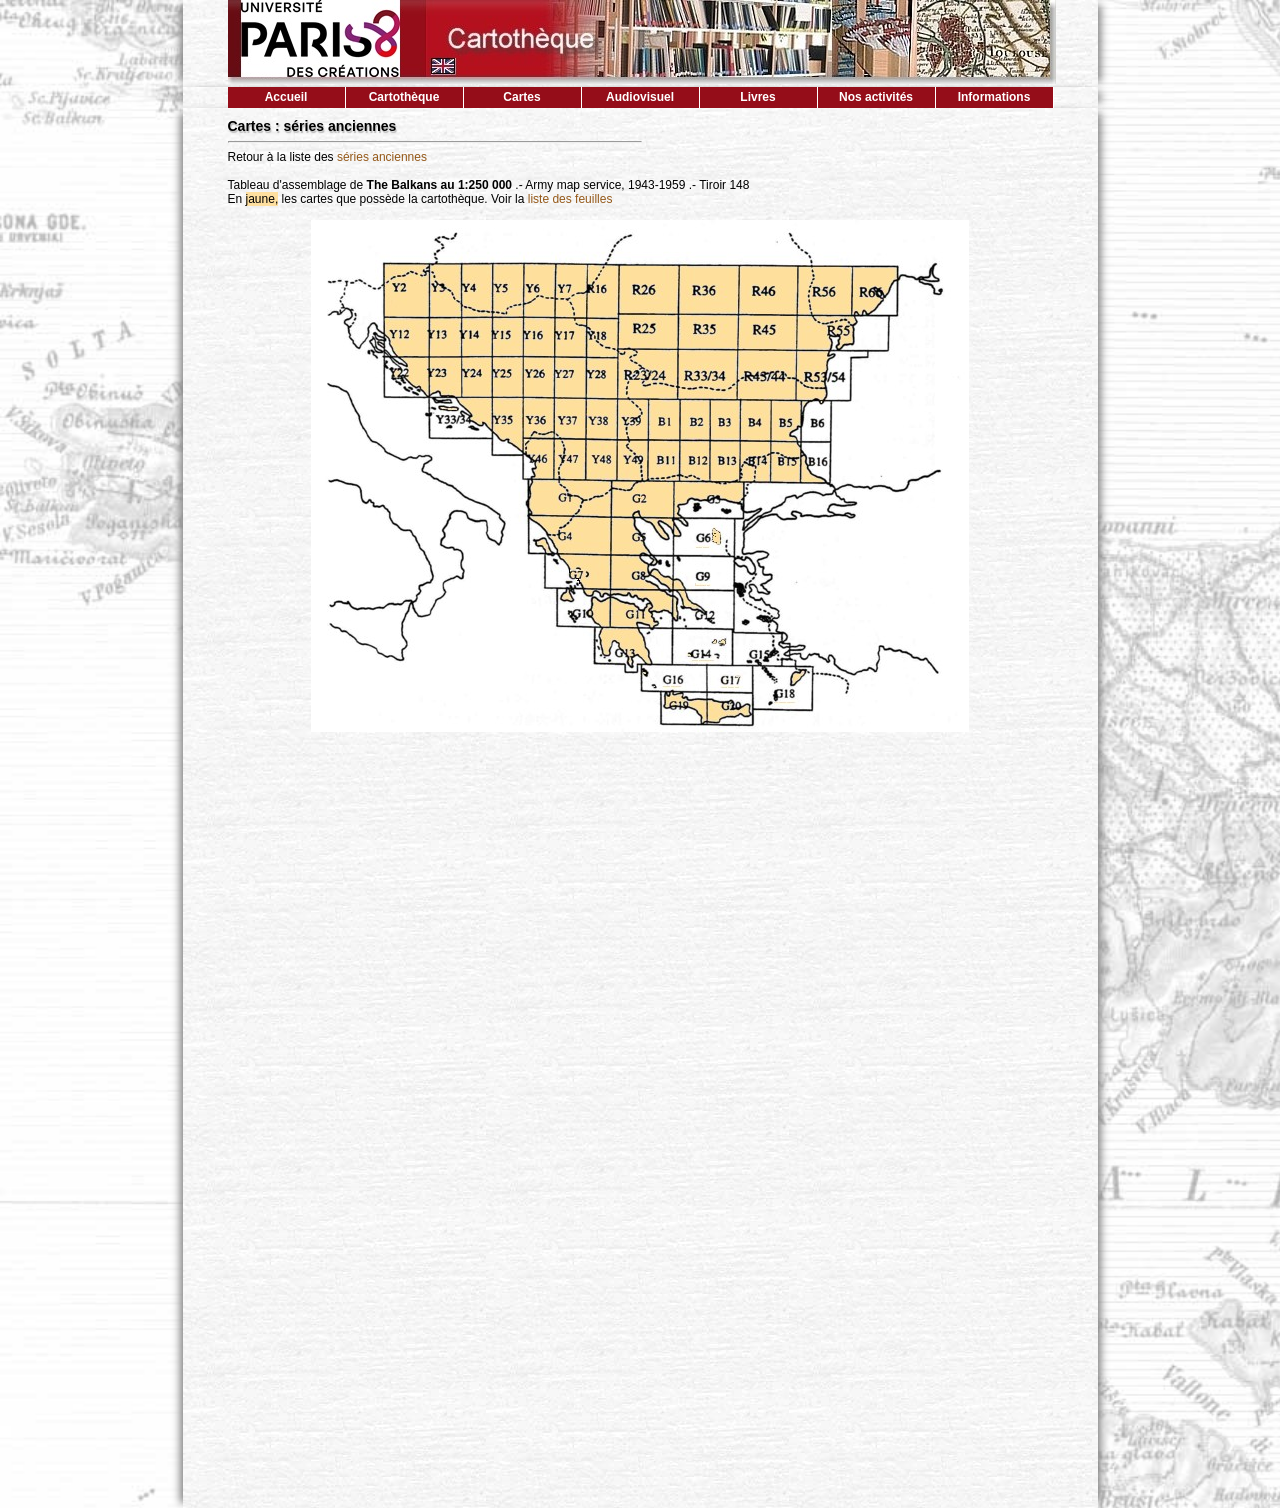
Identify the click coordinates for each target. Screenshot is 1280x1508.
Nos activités (876, 97)
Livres (757, 97)
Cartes (521, 97)
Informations (994, 97)
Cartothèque (404, 97)
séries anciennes (382, 157)
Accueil (286, 97)
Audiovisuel (640, 97)
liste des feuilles (570, 199)
